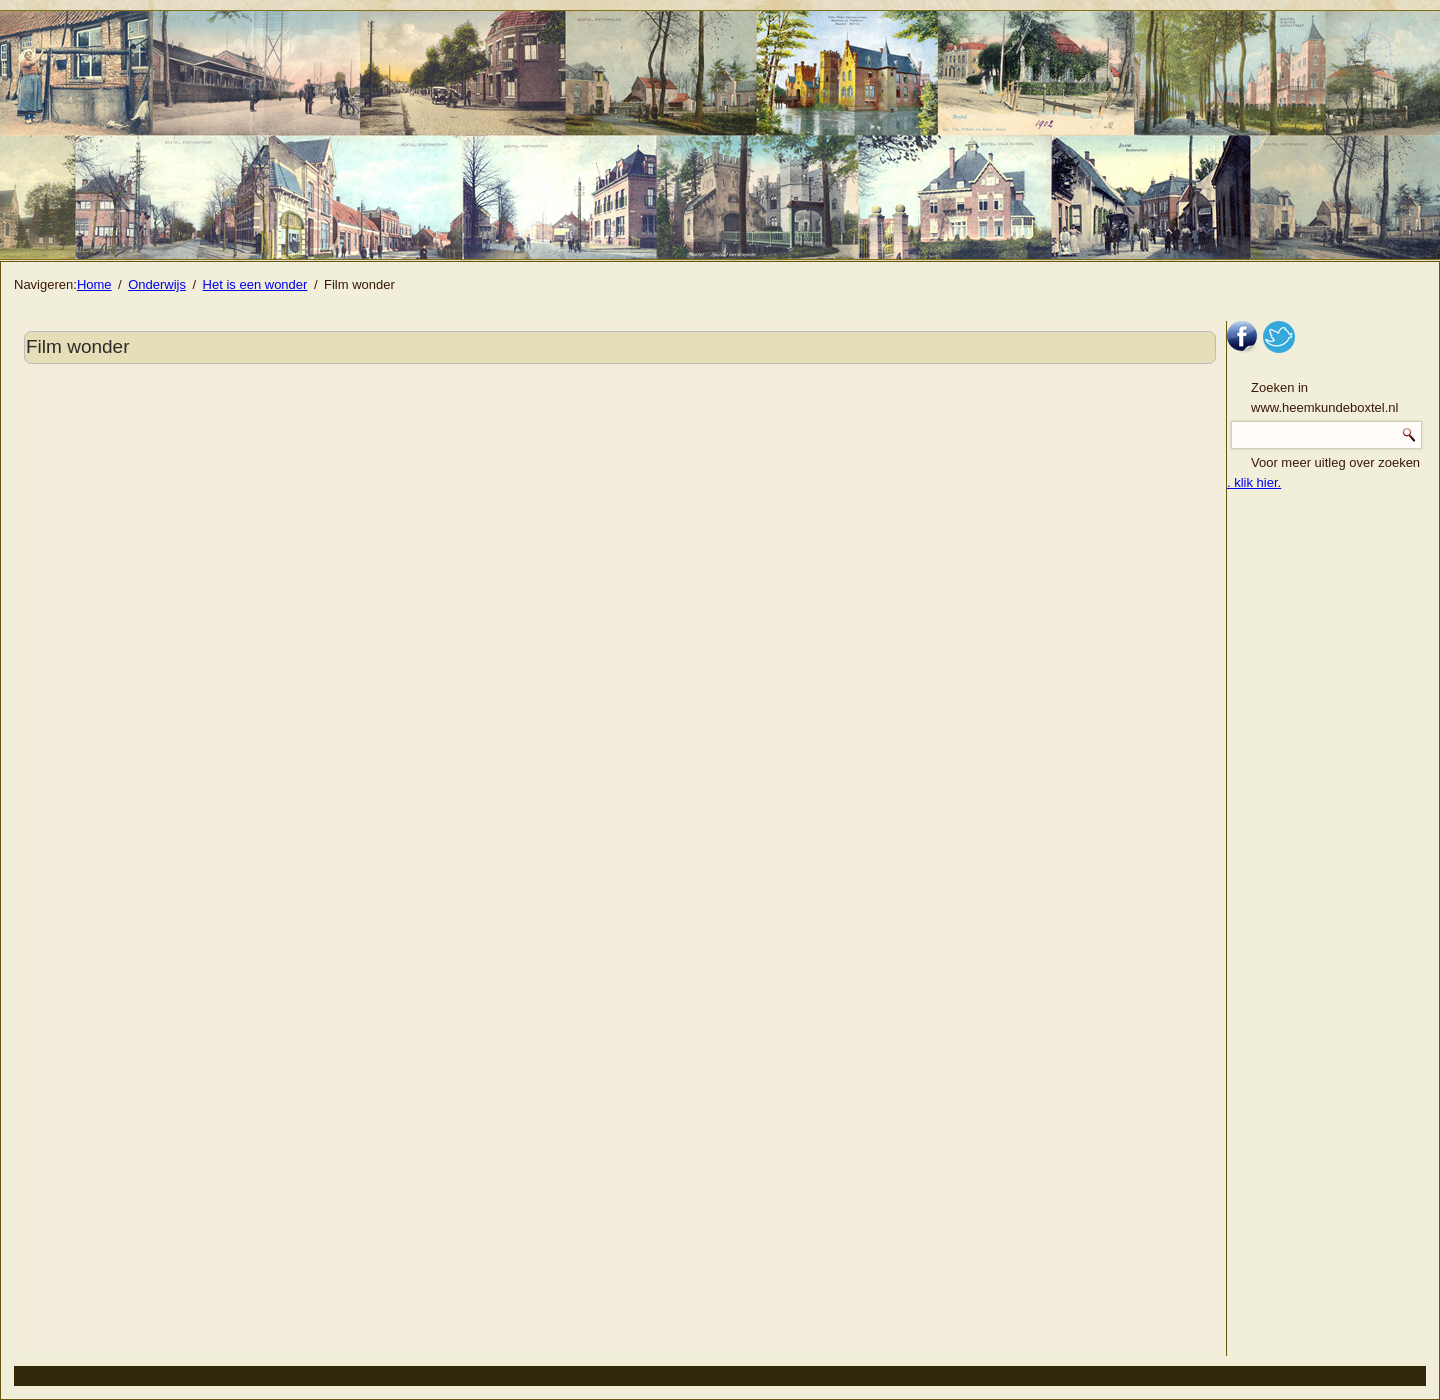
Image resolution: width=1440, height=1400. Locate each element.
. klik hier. (1254, 482)
